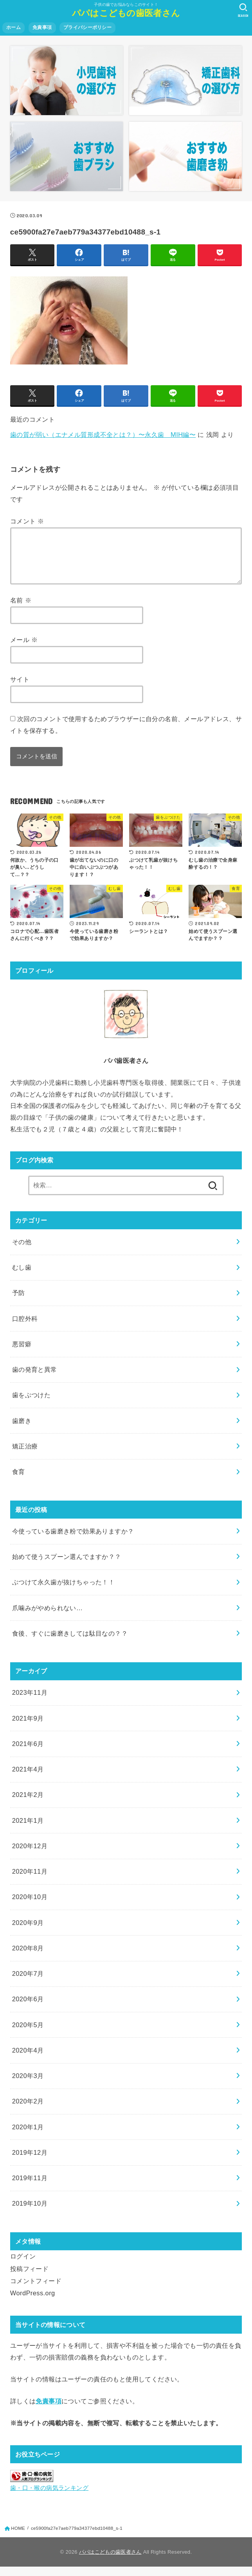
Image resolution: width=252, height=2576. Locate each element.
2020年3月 (28, 2085)
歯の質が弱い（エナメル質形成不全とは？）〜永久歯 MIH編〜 (103, 434)
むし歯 (21, 1276)
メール (24, 649)
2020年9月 (28, 1932)
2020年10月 (29, 1906)
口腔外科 (25, 1327)
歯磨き (21, 1430)
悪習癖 (21, 1353)
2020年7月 (28, 1982)
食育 (18, 1481)
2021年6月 (28, 1753)
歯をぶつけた (31, 1404)
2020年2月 (28, 2110)
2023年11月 (29, 1701)
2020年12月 (29, 1855)
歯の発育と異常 (34, 1378)
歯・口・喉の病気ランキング (49, 2497)
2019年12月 (29, 2161)
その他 (21, 1251)
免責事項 (42, 27)
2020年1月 (28, 2136)
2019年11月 (29, 2187)
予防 (18, 1302)
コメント (27, 521)
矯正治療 (25, 1455)
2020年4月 (28, 2059)
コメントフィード (35, 2290)
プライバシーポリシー (87, 27)
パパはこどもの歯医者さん (126, 13)
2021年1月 (28, 1829)
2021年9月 (28, 1727)
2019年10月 (29, 2212)
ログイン (23, 2265)
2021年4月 (28, 1778)
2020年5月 (28, 2034)
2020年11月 (29, 1880)
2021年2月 (28, 1804)
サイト (19, 688)
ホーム (13, 27)
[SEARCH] (243, 10)
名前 (20, 609)
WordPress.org (32, 2302)
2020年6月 (28, 2008)
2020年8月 (28, 1957)
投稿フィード (29, 2278)
